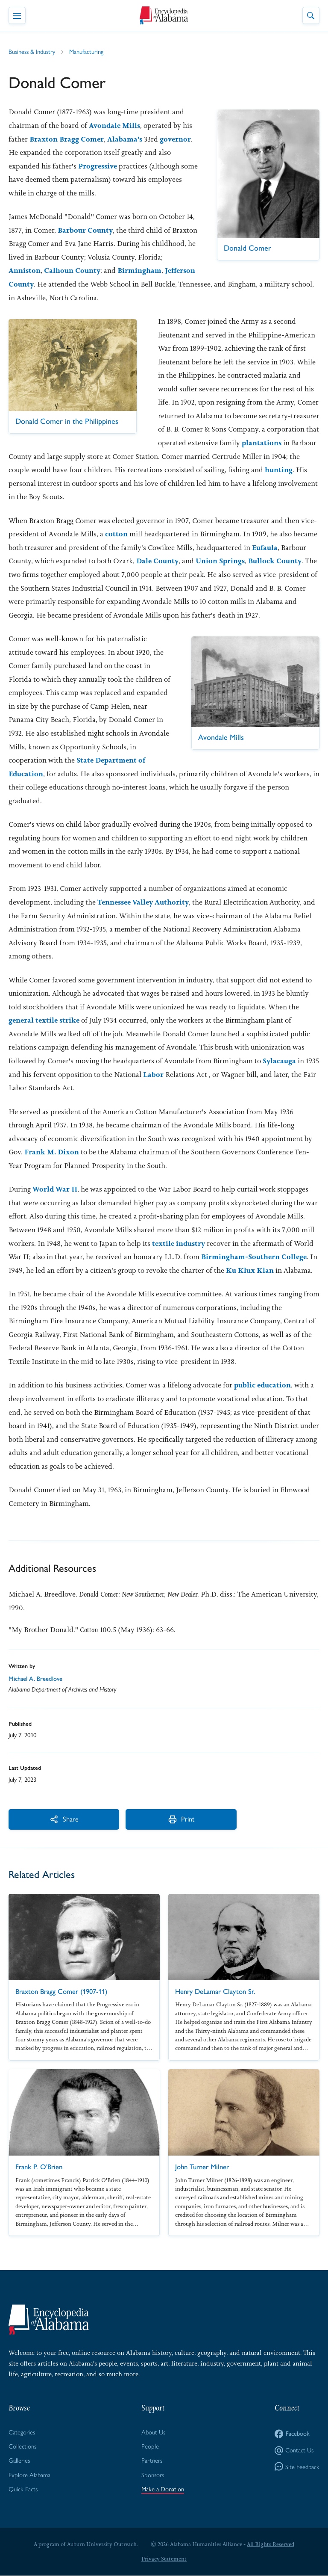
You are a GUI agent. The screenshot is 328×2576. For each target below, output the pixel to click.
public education (262, 1385)
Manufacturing (87, 52)
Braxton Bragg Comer (66, 139)
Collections (22, 2446)
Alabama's (125, 139)
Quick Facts (23, 2489)
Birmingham (166, 270)
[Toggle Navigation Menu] (17, 15)
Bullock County (275, 560)
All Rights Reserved (270, 2544)
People (150, 2446)
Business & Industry (32, 52)
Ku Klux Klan (250, 1270)
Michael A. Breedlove (35, 1679)
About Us (153, 2432)
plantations (261, 442)
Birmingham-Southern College (254, 1256)
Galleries (19, 2461)
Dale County (157, 560)
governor (176, 139)
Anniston (51, 270)
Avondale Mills (115, 125)
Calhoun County (98, 270)
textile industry (179, 1243)
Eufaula (265, 547)
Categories (22, 2432)
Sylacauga (279, 1060)
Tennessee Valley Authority (144, 902)
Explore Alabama (30, 2475)
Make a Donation (162, 2489)
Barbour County (85, 230)
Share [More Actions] (51, 1819)
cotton (116, 533)
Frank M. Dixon (51, 1151)
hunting (279, 469)
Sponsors (152, 2475)
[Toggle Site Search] (310, 15)
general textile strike (45, 1020)
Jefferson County (38, 284)
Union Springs (220, 560)
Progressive (98, 166)
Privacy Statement (164, 2558)
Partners (152, 2461)
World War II (54, 1189)
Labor (153, 1074)
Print (143, 1819)
